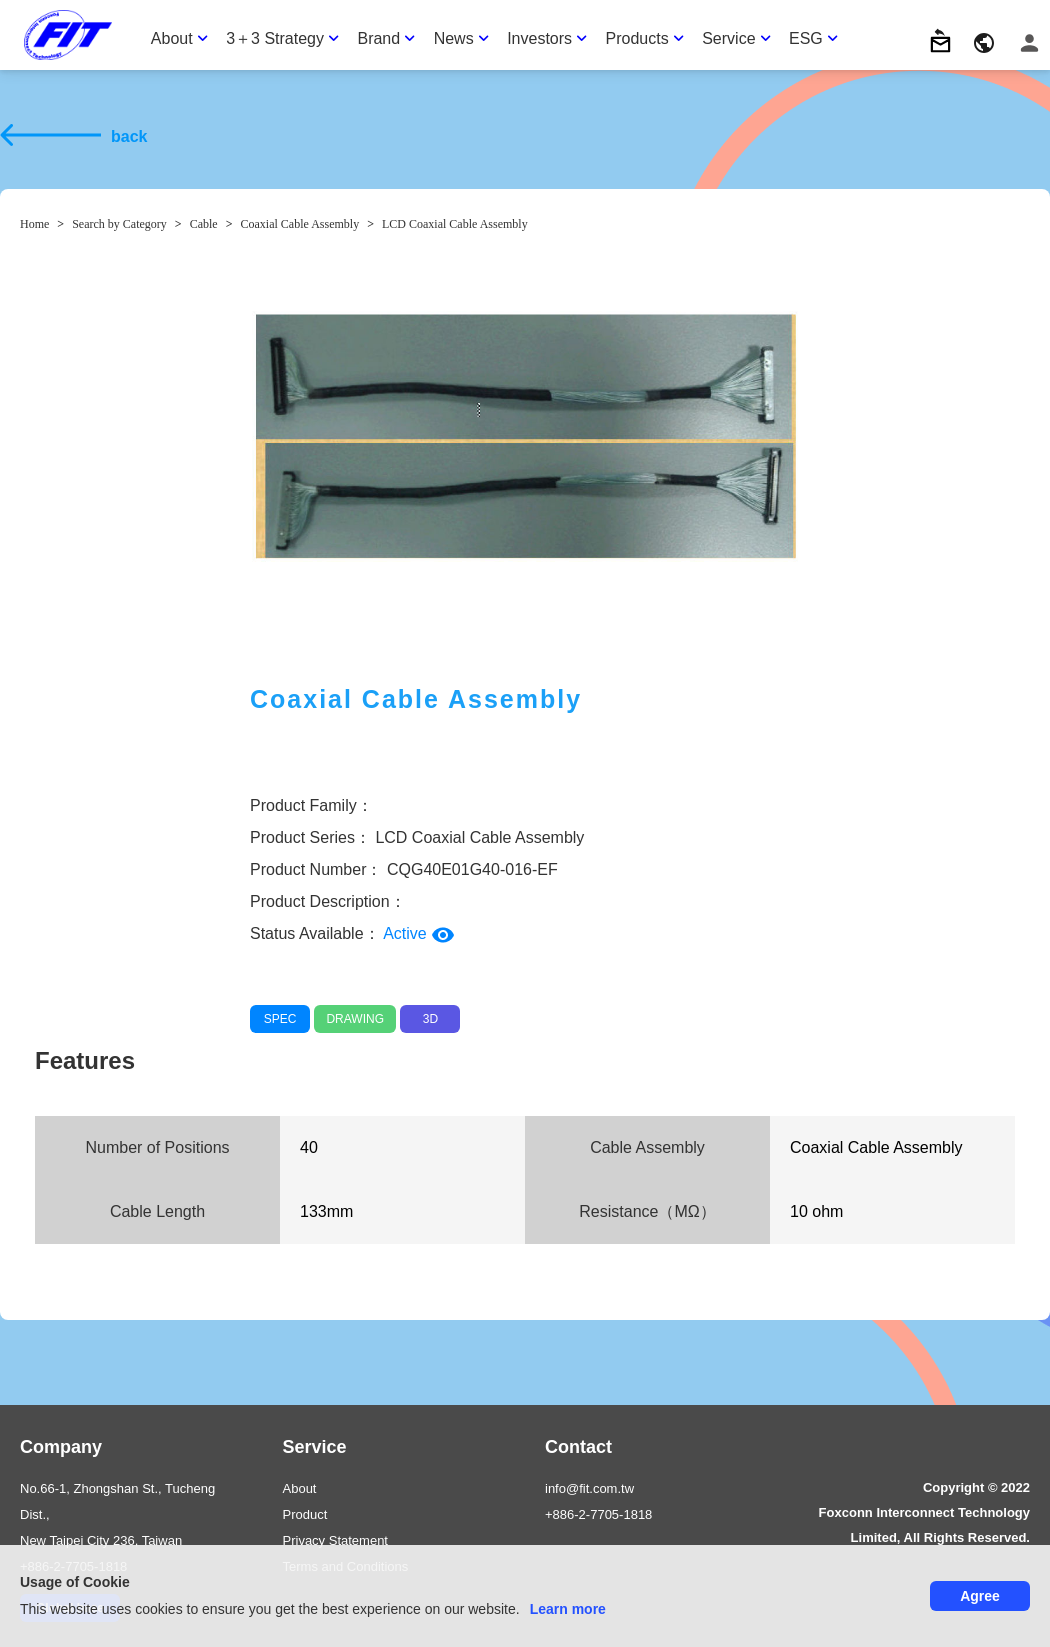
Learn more (568, 1609)
